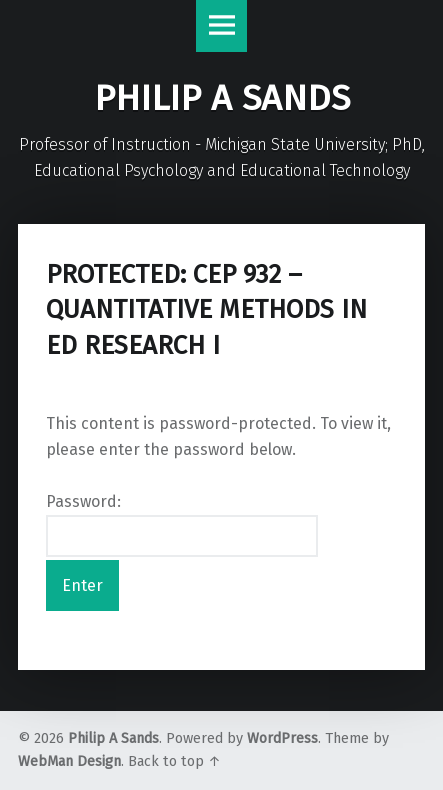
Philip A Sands (113, 738)
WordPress (282, 738)
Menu (222, 26)
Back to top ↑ (174, 761)
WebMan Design (69, 761)
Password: (182, 525)
